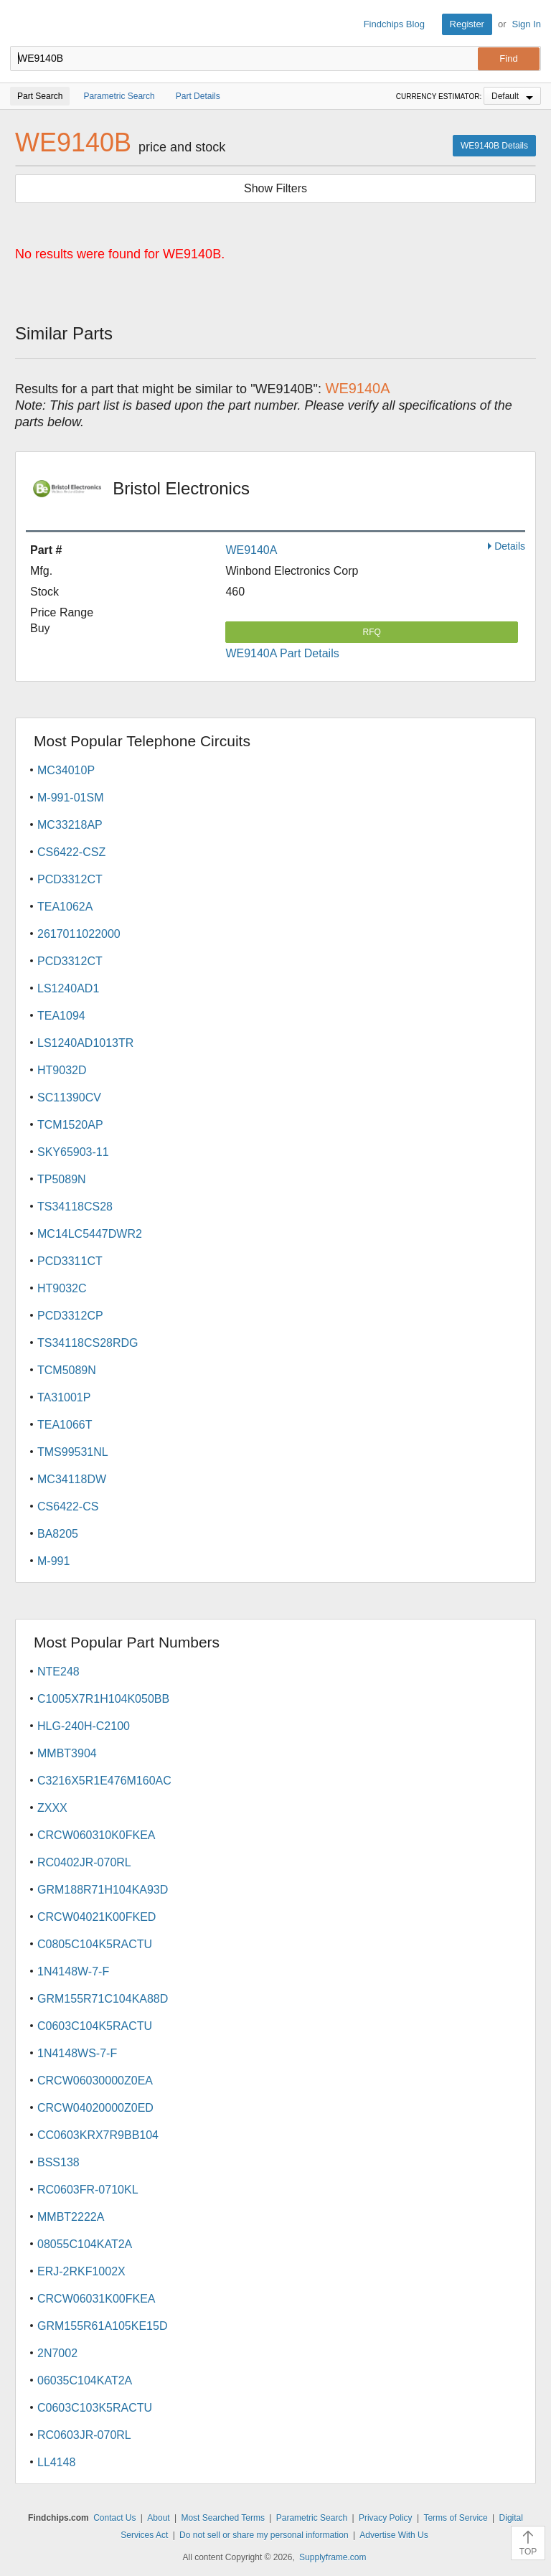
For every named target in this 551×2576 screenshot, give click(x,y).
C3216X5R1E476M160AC (104, 1780)
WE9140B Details (494, 146)
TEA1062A (65, 907)
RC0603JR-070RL (84, 2435)
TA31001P (63, 1397)
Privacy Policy (386, 2518)
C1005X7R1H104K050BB (103, 1699)
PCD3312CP (70, 1316)
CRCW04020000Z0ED (95, 2108)
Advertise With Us (393, 2535)
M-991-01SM (70, 797)
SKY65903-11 (73, 1152)
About (158, 2518)
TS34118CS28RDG (87, 1343)
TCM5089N (66, 1370)
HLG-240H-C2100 (83, 1726)
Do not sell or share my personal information (263, 2535)
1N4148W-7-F (73, 1971)
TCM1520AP (70, 1125)
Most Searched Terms (223, 2518)
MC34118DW (71, 1479)
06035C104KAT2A (84, 2380)
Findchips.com (22, 24)
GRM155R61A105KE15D (102, 2326)
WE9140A (251, 550)
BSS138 (58, 2162)
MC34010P (66, 770)
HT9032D (61, 1070)
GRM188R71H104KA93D (102, 1890)
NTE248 (58, 1671)
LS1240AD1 (68, 988)
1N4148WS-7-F (77, 2053)
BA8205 (57, 1534)
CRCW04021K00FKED (96, 1917)
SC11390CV (69, 1097)
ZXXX (52, 1808)
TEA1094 (61, 1016)
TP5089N (61, 1179)
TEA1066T (64, 1425)
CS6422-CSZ (71, 852)
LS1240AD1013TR (85, 1043)
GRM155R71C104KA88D (102, 1999)
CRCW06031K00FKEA (96, 2299)
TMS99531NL (72, 1452)
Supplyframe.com (332, 2557)
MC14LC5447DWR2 (89, 1234)
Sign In (526, 24)
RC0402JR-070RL (84, 1862)
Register (467, 24)
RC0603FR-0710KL (87, 2190)
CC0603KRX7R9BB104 (98, 2135)
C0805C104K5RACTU (94, 1944)
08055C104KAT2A (84, 2244)
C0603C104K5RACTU (94, 2026)
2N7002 (57, 2353)
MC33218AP (70, 825)
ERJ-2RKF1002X (81, 2271)
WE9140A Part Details (282, 653)
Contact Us (114, 2518)
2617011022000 (79, 934)
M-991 (53, 1561)
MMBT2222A (70, 2217)
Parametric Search (311, 2518)
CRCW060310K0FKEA (96, 1835)
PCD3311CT (70, 1261)
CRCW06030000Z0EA (95, 2080)
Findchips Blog (394, 24)
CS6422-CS (67, 1506)
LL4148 (56, 2462)
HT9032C (61, 1288)
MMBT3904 (67, 1753)
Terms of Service (455, 2518)
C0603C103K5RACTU (94, 2408)
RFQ (372, 632)
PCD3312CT (70, 879)
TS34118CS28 (75, 1206)
